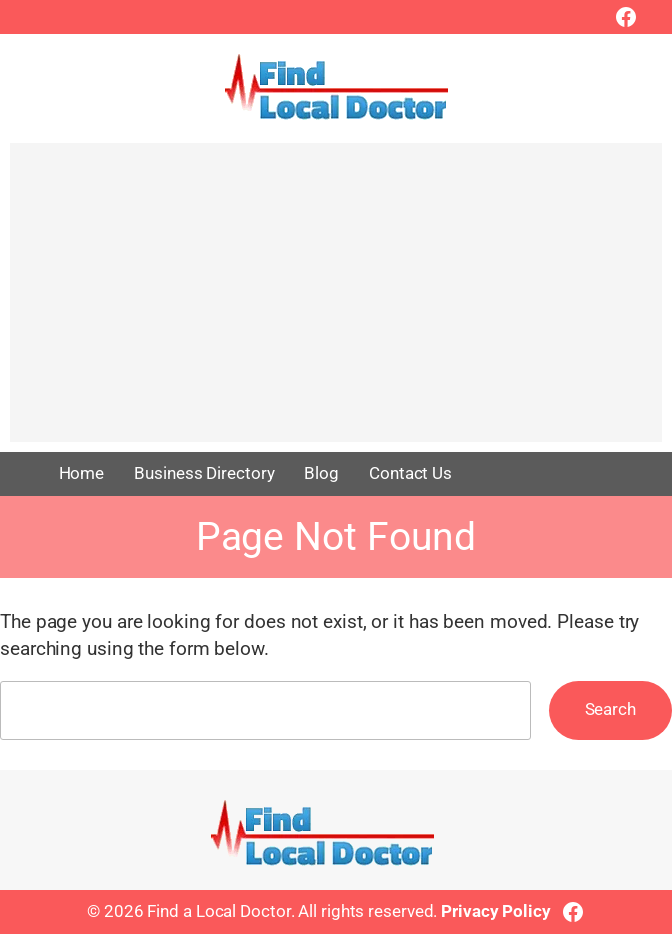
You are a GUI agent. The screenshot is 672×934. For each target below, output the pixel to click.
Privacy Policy (496, 911)
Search (610, 709)
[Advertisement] (336, 302)
